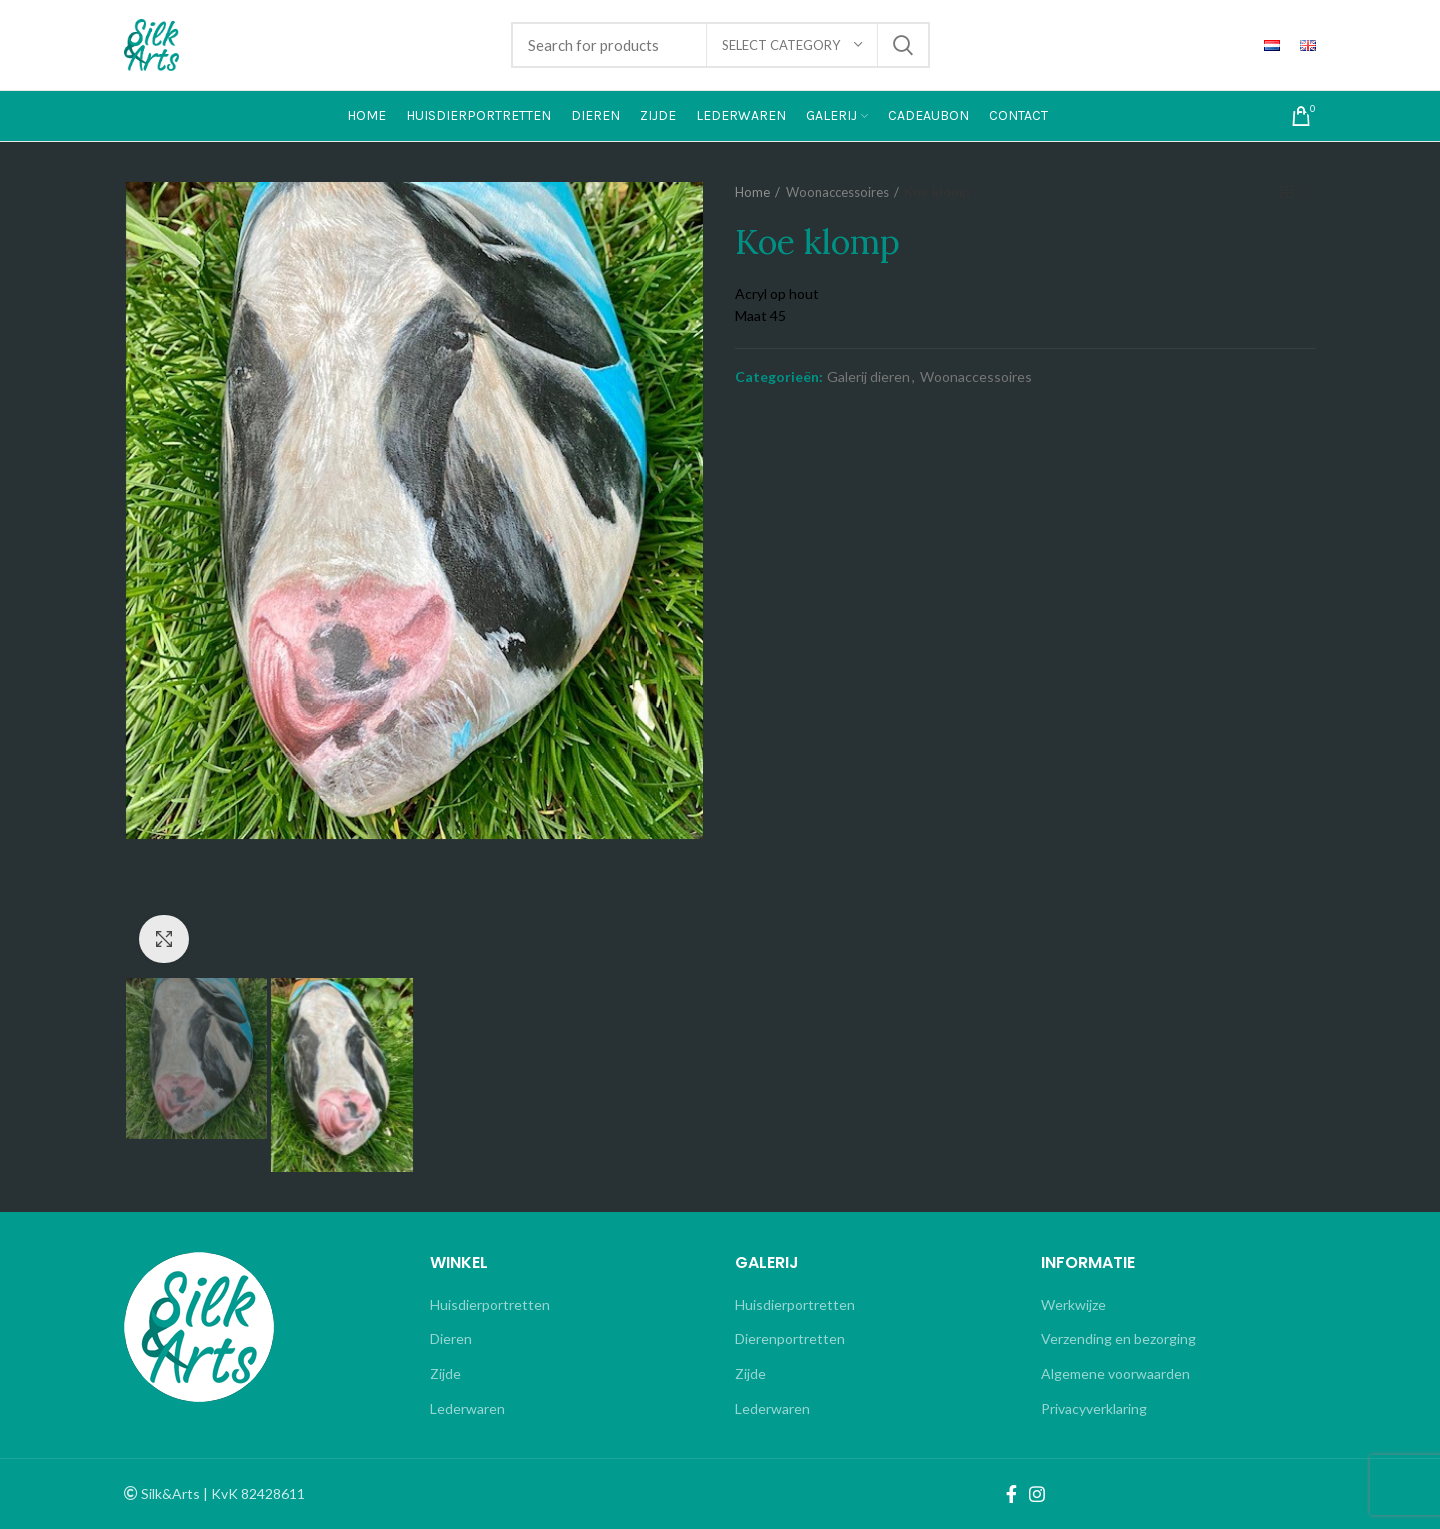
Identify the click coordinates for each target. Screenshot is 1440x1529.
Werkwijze (1073, 1304)
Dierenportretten (790, 1338)
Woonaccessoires (837, 192)
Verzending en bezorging (1118, 1338)
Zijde (445, 1373)
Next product (1306, 192)
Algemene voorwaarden (1115, 1373)
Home (752, 192)
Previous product (1266, 192)
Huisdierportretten (490, 1304)
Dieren (451, 1338)
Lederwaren (467, 1408)
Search (903, 45)
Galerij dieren (868, 377)
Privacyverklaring (1094, 1408)
